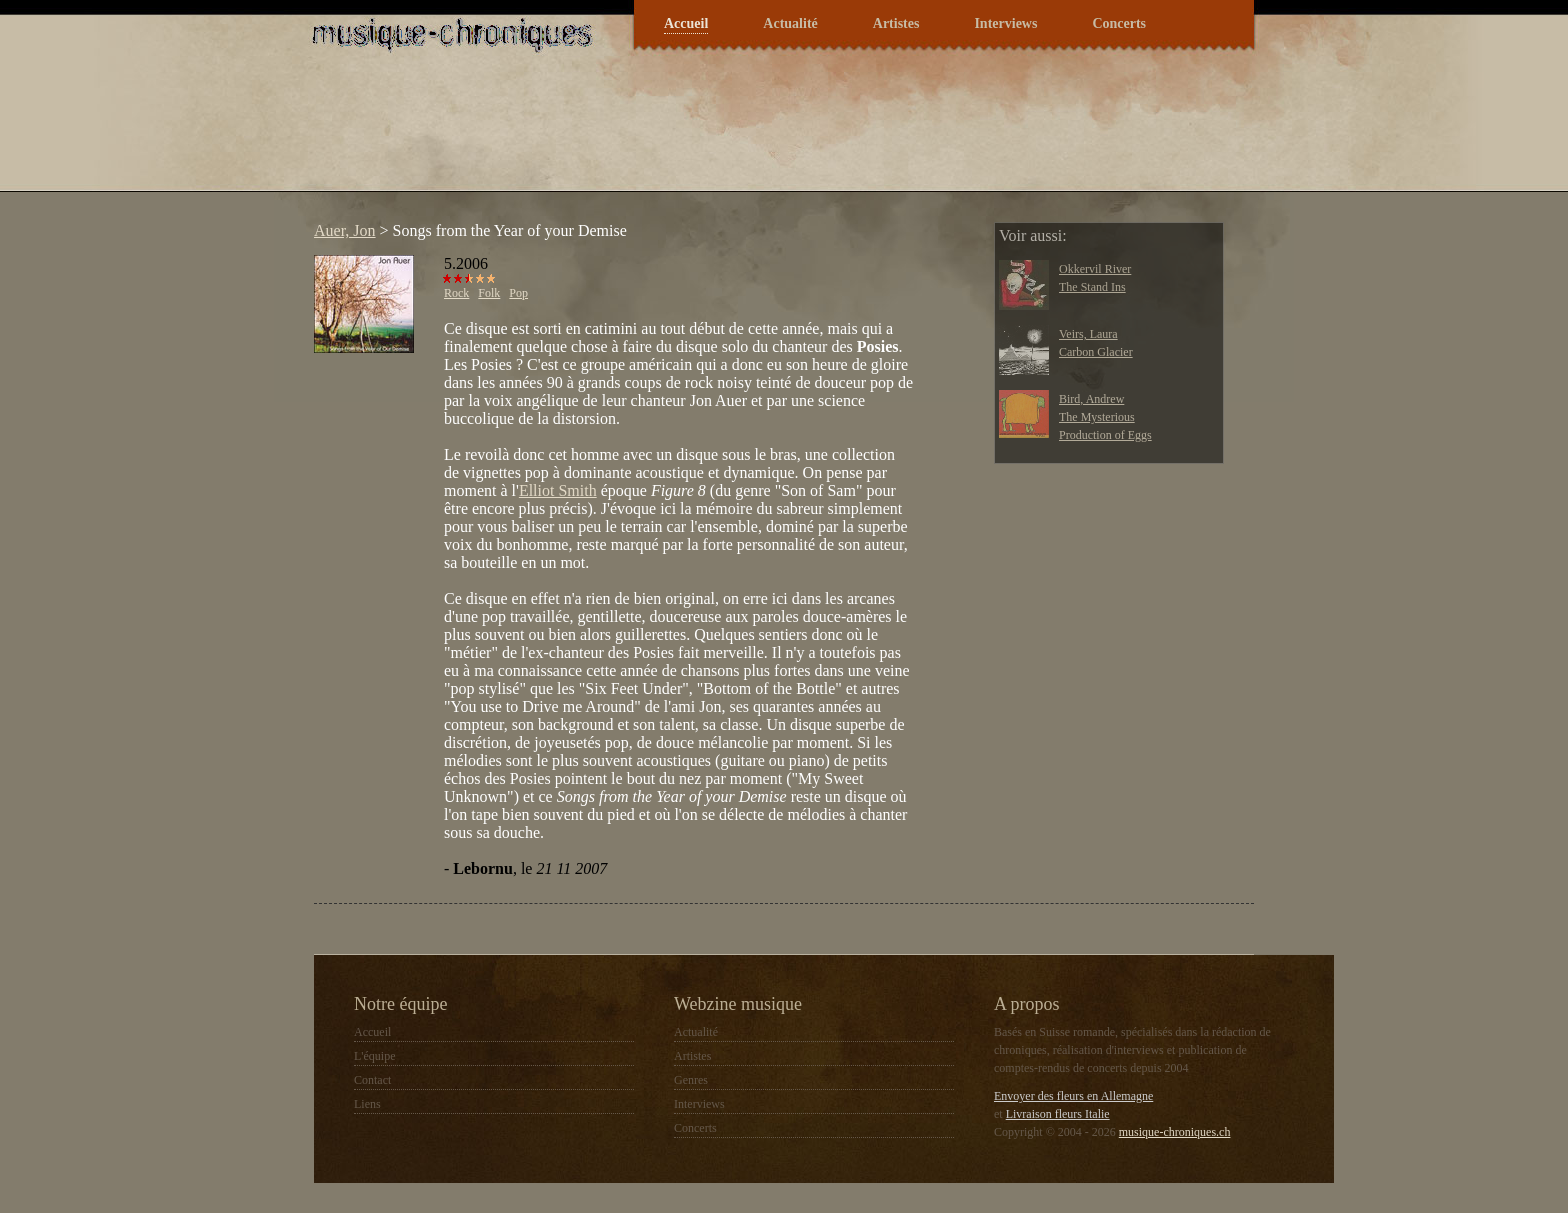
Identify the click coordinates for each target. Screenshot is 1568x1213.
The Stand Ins (1092, 287)
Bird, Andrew (1091, 399)
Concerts (1119, 23)
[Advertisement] (668, 134)
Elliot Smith (558, 490)
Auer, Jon (345, 230)
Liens (367, 1104)
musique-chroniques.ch (1175, 1132)
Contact (372, 1080)
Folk (489, 293)
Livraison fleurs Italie (1058, 1114)
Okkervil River (1095, 269)
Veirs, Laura (1088, 334)
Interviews (1005, 23)
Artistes (896, 23)
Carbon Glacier (1096, 352)
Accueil (686, 23)
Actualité (790, 23)
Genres (691, 1080)
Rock (456, 293)
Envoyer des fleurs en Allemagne (1073, 1096)
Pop (518, 293)
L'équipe (374, 1056)
